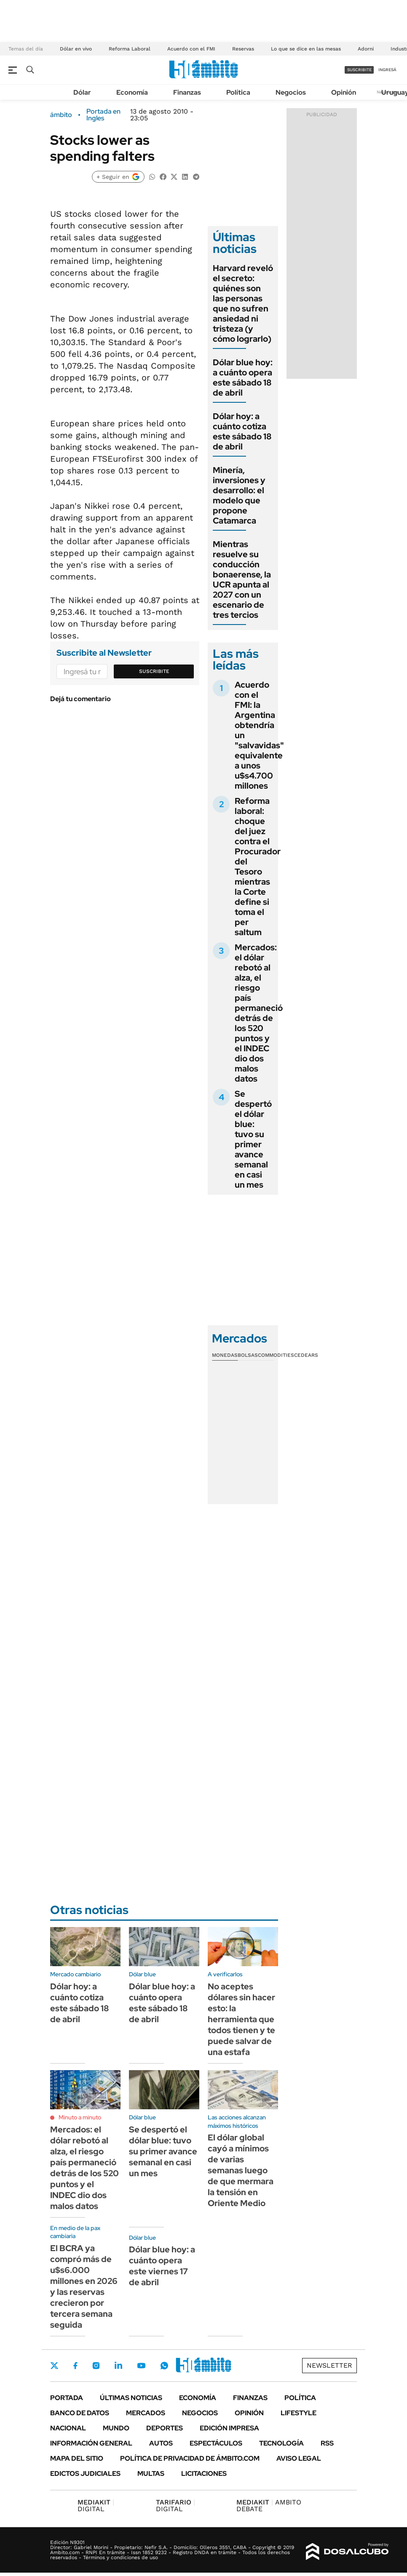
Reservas (243, 49)
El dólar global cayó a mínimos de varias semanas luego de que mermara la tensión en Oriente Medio (240, 2170)
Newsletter (329, 2365)
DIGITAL (96, 2505)
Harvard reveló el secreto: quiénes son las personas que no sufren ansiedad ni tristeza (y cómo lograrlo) (243, 303)
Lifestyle (298, 2413)
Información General (91, 2443)
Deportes (164, 2428)
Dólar (82, 92)
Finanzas (187, 92)
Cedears (306, 1355)
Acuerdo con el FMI (191, 49)
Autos (161, 2443)
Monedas (225, 1355)
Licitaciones (204, 2473)
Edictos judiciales (85, 2473)
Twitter (54, 2365)
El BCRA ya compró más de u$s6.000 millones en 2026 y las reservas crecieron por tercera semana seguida (84, 2286)
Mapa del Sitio (76, 2458)
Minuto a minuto (80, 2117)
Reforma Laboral (129, 49)
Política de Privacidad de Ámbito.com (190, 2458)
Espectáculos (216, 2443)
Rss (327, 2443)
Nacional (68, 2428)
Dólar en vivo (76, 49)
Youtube (141, 2366)
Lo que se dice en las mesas (306, 49)
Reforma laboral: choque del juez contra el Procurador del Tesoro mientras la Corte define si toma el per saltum (258, 866)
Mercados (145, 2413)
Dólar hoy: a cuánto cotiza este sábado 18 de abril (242, 431)
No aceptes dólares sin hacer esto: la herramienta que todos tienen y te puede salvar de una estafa (241, 2019)
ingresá (387, 69)
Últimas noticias (131, 2397)
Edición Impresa (229, 2428)
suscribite (359, 69)
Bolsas (248, 1355)
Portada (66, 2397)
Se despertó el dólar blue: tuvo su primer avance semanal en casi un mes (253, 1139)
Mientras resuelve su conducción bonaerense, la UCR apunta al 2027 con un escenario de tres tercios (242, 579)
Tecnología (281, 2443)
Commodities (276, 1355)
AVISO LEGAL (298, 2458)
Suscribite (154, 671)
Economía (132, 92)
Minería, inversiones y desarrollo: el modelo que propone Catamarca (239, 495)
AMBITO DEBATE (268, 2505)
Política (238, 92)
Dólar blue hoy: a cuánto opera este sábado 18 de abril (243, 377)
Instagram (96, 2365)
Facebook (75, 2365)
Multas (150, 2473)
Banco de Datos (79, 2413)
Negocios (291, 92)
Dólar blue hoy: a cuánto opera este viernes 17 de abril (162, 2266)
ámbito (61, 115)
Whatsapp (164, 2365)
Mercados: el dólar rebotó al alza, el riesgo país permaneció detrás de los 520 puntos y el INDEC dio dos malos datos (259, 1013)
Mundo (116, 2428)
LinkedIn (118, 2365)
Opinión (343, 92)
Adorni (366, 49)
